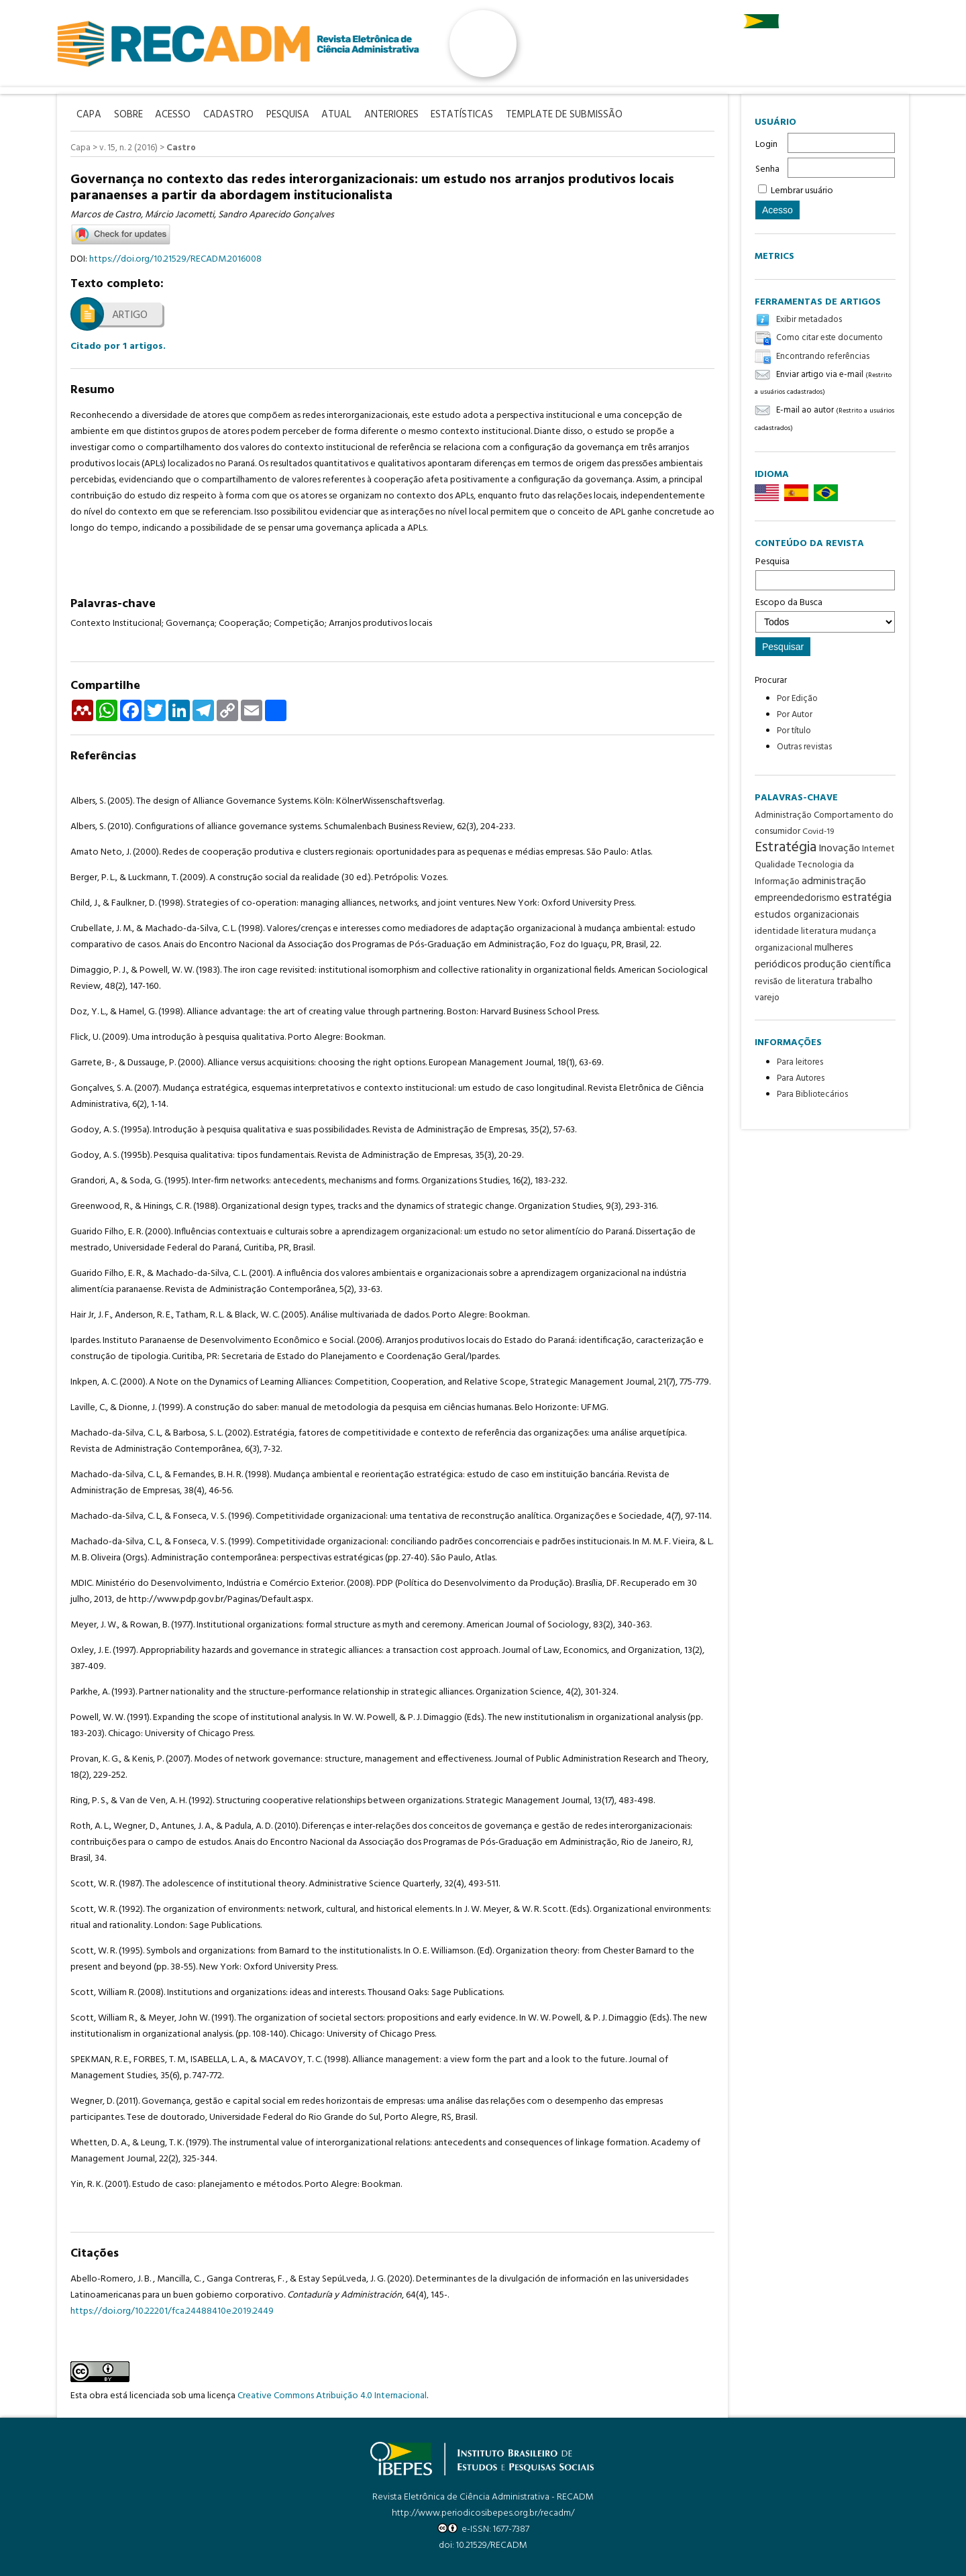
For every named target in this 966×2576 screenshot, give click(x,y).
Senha (767, 169)
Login (766, 144)
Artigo (130, 314)
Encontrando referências (822, 357)
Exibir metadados (809, 320)
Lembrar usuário (802, 191)
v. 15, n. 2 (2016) (128, 148)
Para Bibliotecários (812, 1094)
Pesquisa (825, 572)
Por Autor (794, 715)
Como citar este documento (829, 338)
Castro (181, 148)
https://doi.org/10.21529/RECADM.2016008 (175, 258)
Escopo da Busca (825, 614)
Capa (80, 148)
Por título (794, 731)
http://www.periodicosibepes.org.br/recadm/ (483, 2512)
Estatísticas (469, 115)
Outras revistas (804, 747)
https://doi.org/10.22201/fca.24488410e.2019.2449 (172, 2310)
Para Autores (800, 1078)
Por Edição (797, 699)
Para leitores (800, 1062)
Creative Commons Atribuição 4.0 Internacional (332, 2395)
